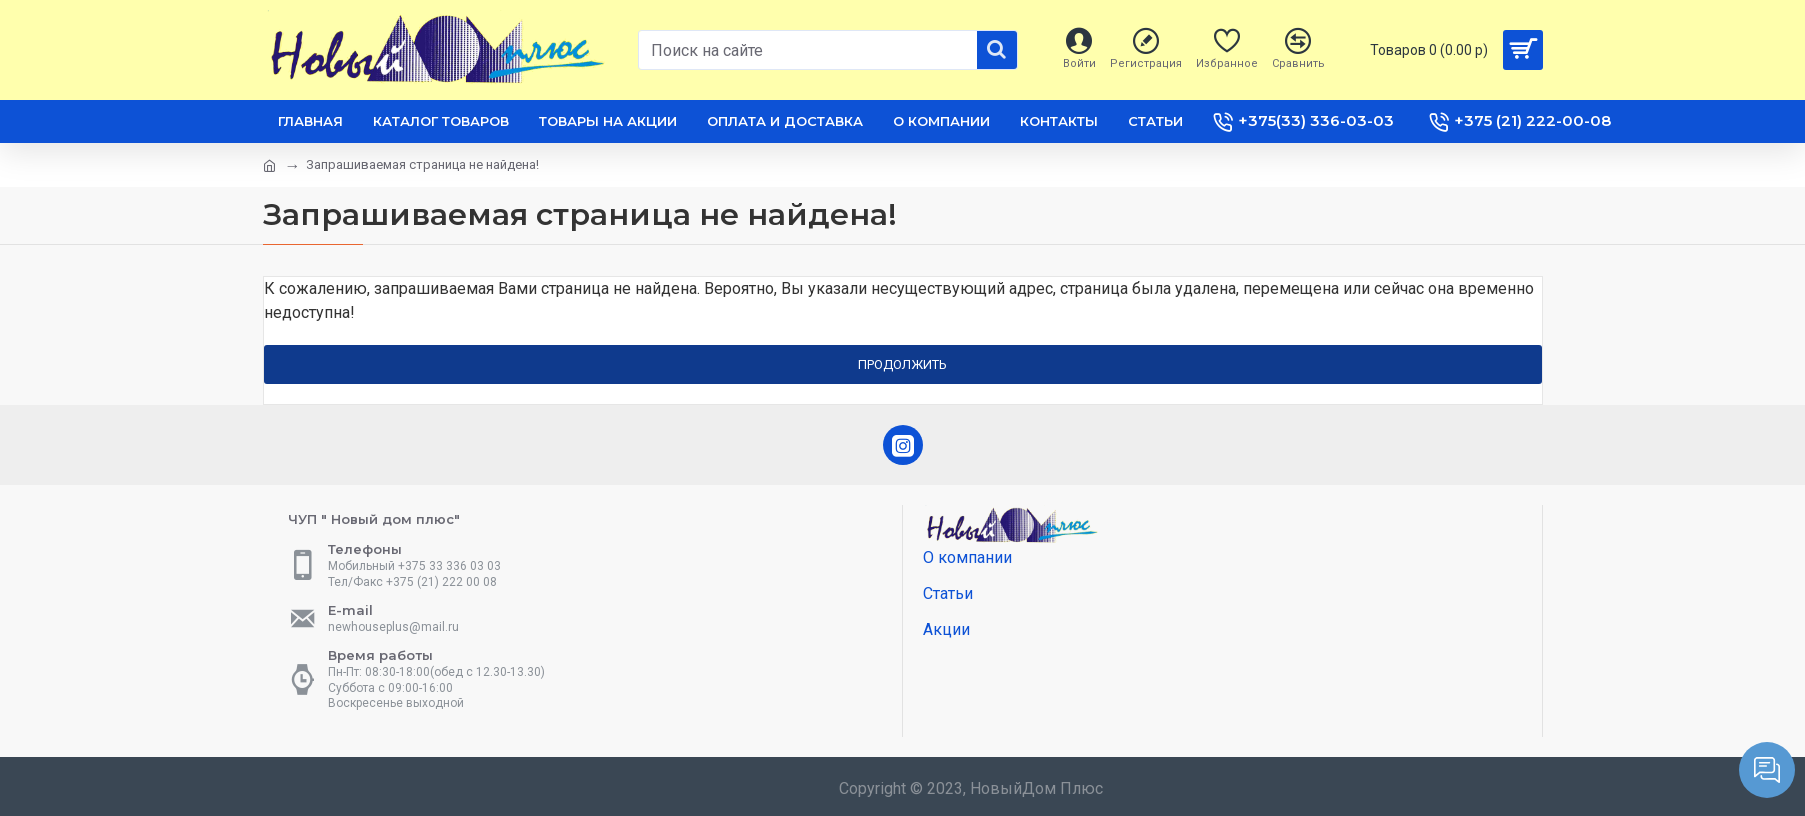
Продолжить (902, 364)
